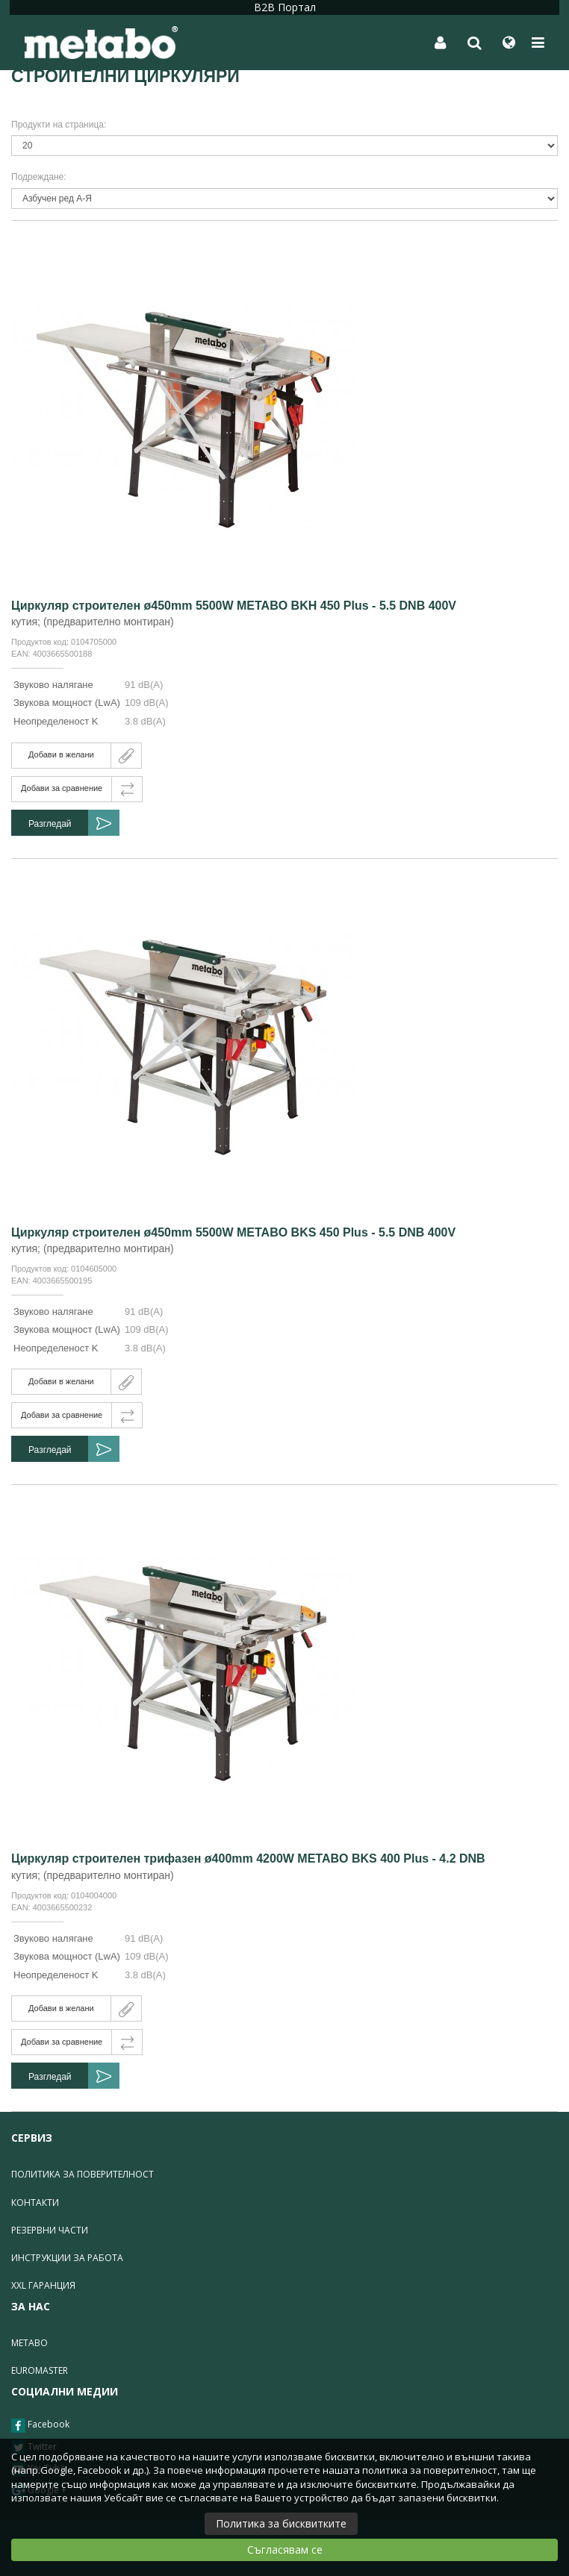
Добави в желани (61, 754)
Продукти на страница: (58, 124)
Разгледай (50, 824)
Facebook (40, 2425)
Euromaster (39, 2370)
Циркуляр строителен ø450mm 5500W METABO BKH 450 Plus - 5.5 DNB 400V (233, 605)
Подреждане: (38, 177)
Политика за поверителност (82, 2174)
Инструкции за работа (67, 2257)
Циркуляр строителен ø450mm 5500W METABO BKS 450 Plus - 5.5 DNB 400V (233, 1232)
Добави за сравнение (61, 788)
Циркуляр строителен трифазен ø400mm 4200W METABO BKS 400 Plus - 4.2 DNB (248, 1858)
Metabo (29, 2342)
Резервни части (49, 2230)
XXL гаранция (43, 2285)
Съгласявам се (285, 2549)
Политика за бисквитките (281, 2523)
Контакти (35, 2202)
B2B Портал (285, 7)
